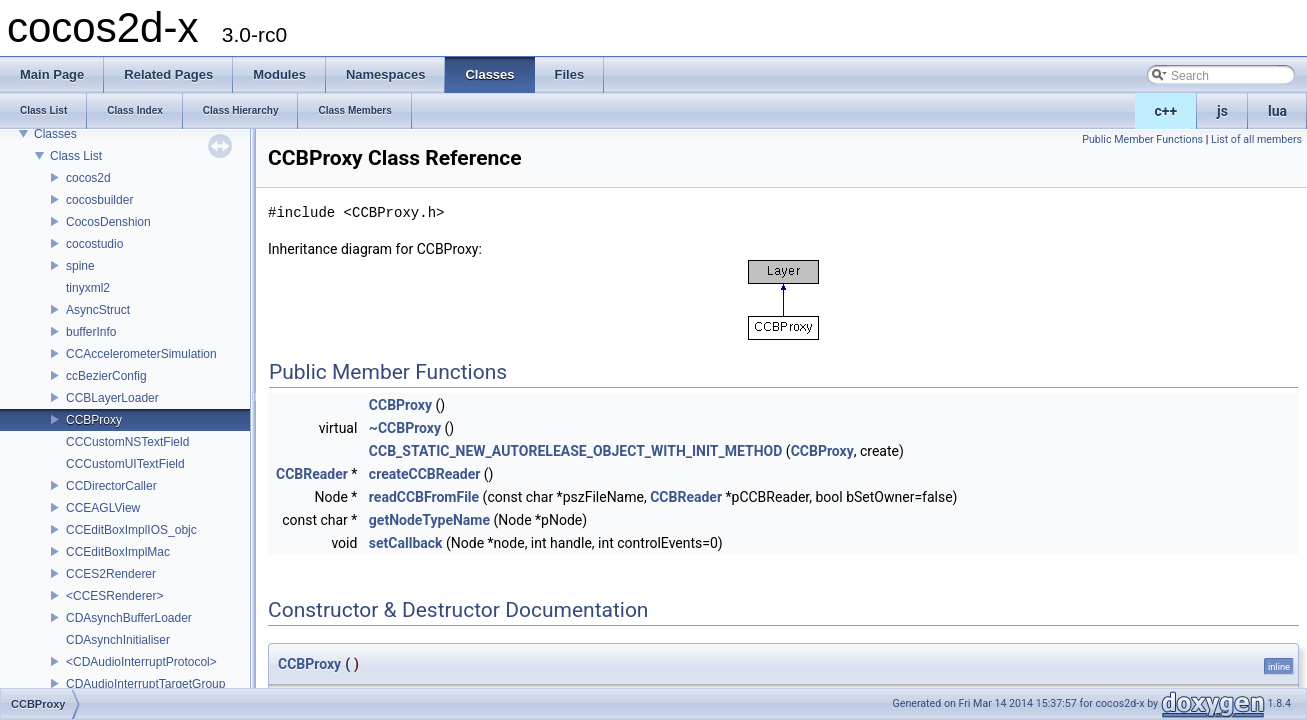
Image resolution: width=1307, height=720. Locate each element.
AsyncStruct (98, 310)
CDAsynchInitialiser (118, 640)
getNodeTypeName (429, 520)
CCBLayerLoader (112, 398)
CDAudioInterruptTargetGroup (145, 684)
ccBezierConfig (106, 376)
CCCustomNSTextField (127, 442)
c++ (1166, 111)
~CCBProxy (405, 428)
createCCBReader (425, 474)
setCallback (406, 543)
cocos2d (88, 178)
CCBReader (312, 474)
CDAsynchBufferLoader (129, 618)
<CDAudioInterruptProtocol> (141, 662)
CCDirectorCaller (111, 486)
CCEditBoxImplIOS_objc (131, 530)
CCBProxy (94, 420)
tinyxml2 (88, 288)
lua (1277, 111)
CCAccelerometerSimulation (141, 354)
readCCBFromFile (424, 497)
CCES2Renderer (111, 574)
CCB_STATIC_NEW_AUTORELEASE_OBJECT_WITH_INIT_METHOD (576, 451)
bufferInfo (91, 332)
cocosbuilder (99, 200)
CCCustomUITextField (125, 464)
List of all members (1256, 139)
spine (80, 266)
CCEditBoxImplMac (118, 552)
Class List (76, 156)
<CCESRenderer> (114, 596)
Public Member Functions (1142, 139)
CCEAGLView (103, 508)
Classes (55, 134)
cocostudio (94, 244)
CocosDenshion (108, 222)
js (1222, 111)
